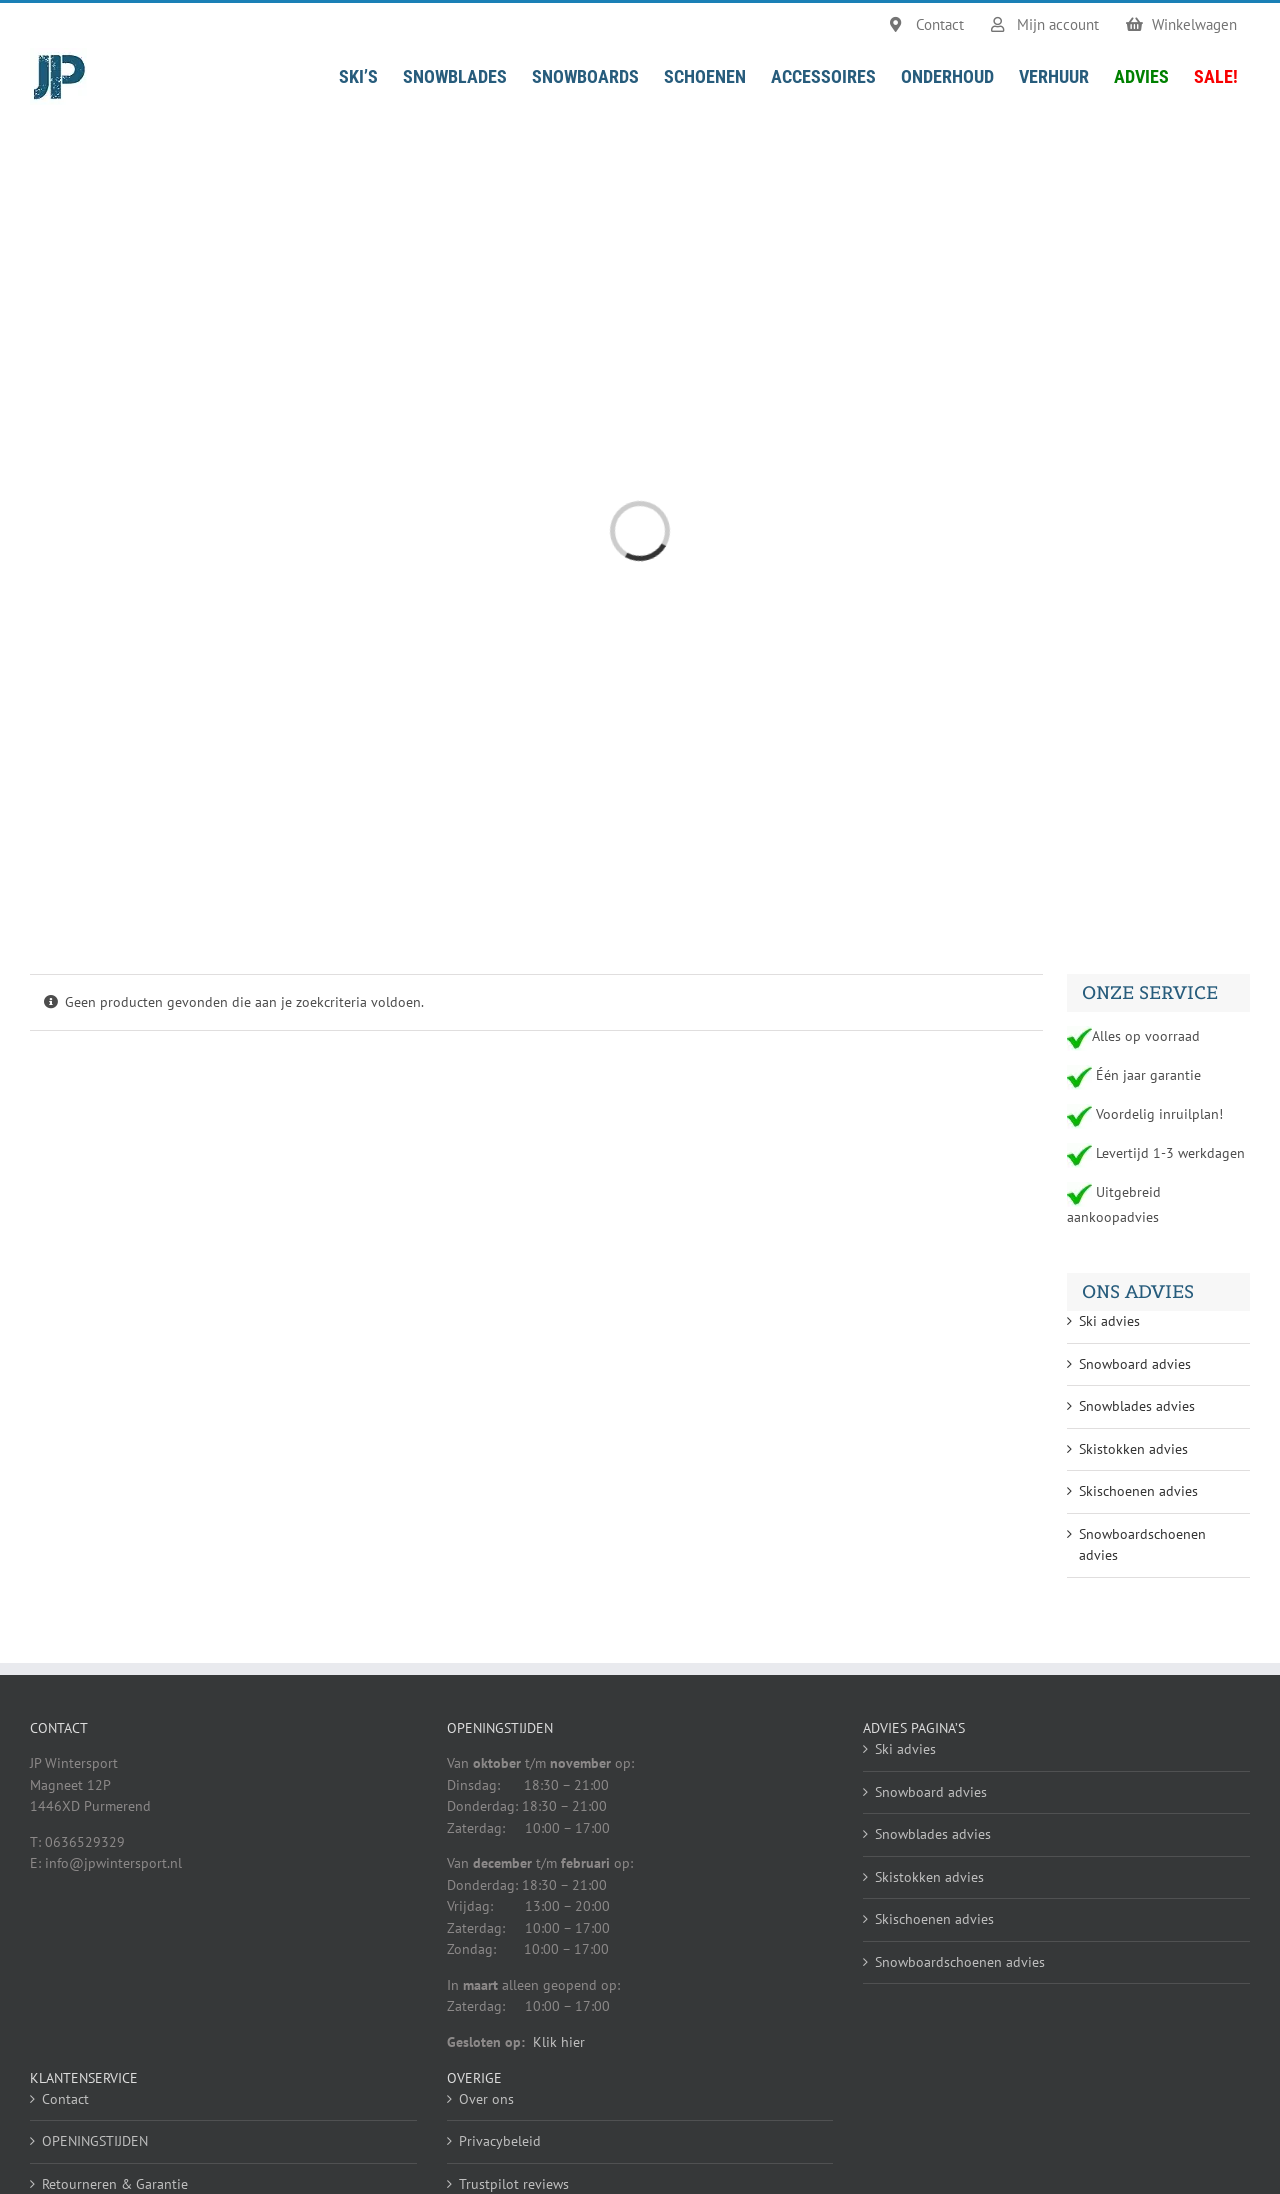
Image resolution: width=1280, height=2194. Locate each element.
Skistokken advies (1133, 1449)
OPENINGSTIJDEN (95, 2141)
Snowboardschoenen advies (960, 1962)
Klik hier (559, 2042)
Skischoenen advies (1138, 1491)
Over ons (486, 2099)
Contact (65, 2099)
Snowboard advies (1135, 1364)
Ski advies (1109, 1321)
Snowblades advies (1137, 1406)
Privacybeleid (500, 2141)
